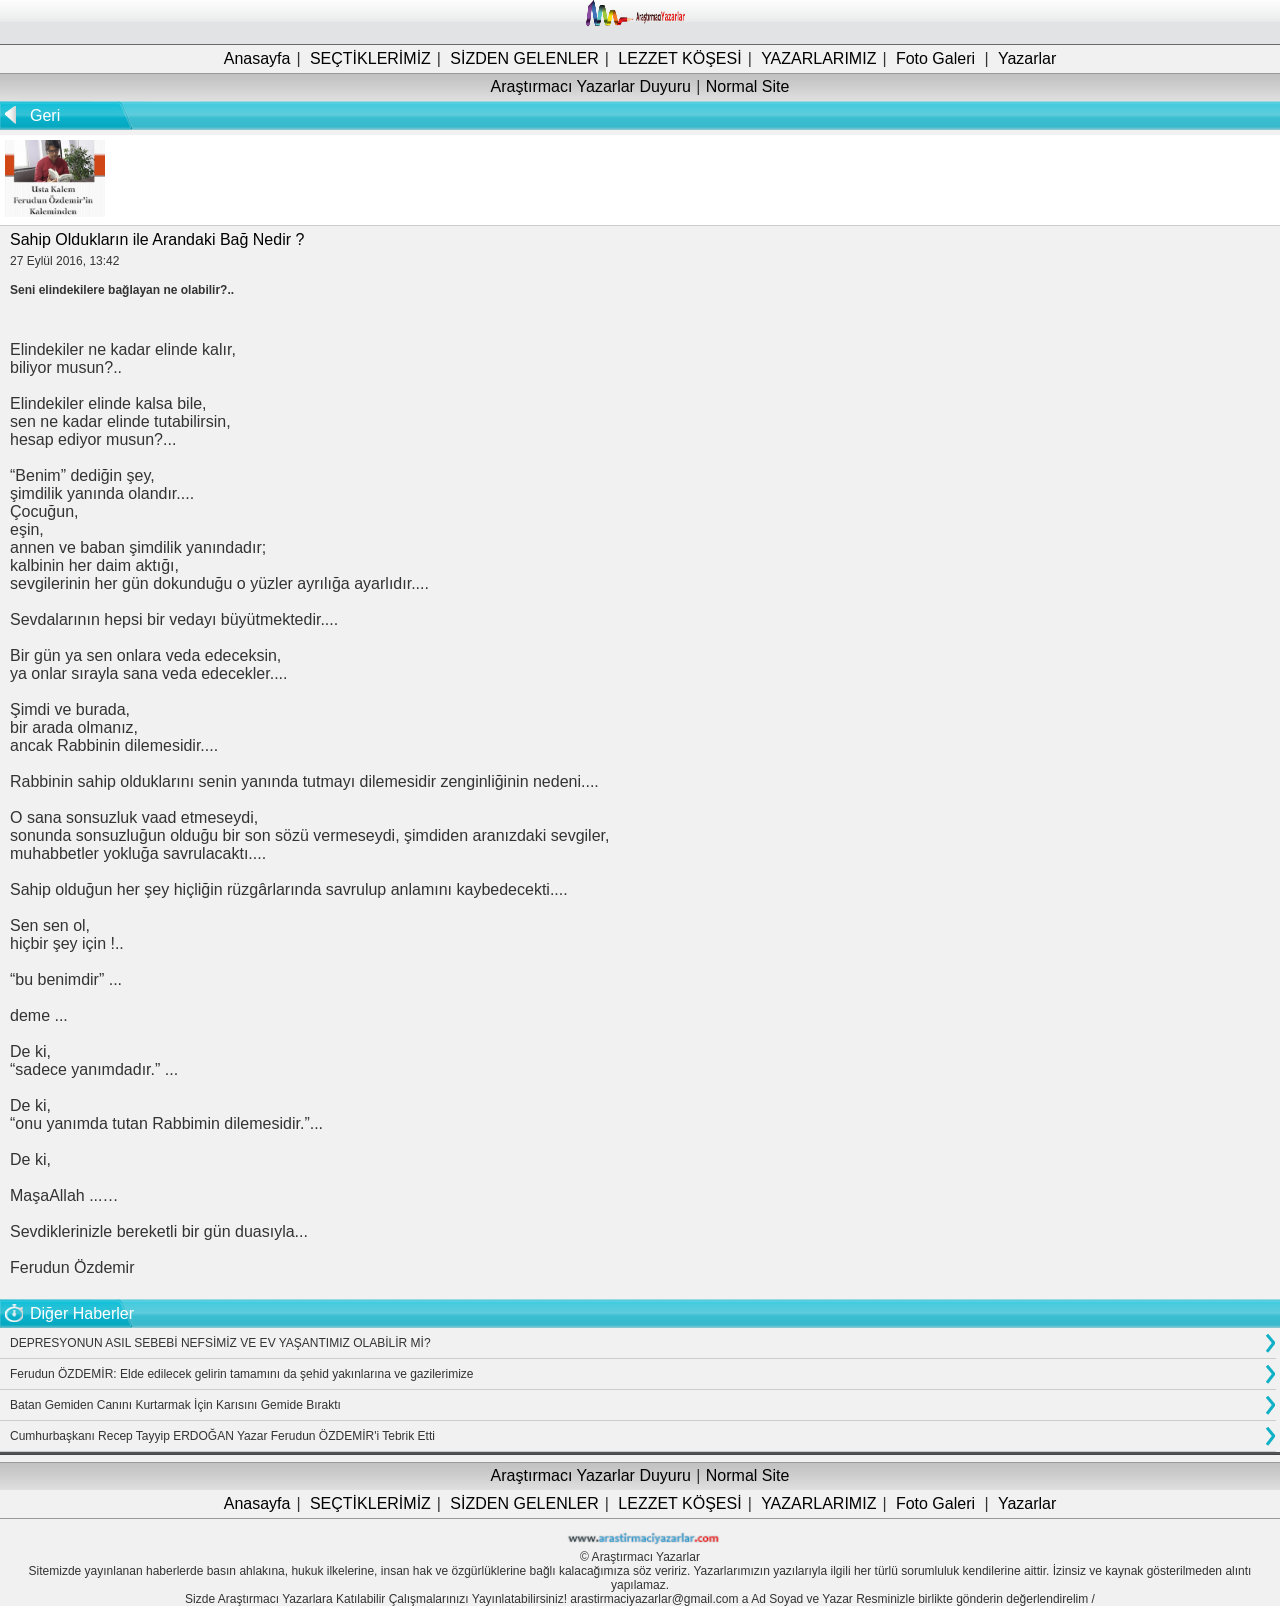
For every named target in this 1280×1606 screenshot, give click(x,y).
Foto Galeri (935, 58)
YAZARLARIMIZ (818, 58)
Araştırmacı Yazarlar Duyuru (591, 86)
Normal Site (748, 86)
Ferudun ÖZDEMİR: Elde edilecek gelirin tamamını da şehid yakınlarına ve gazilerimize (242, 1374)
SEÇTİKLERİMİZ (370, 58)
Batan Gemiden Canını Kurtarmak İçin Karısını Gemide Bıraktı (175, 1405)
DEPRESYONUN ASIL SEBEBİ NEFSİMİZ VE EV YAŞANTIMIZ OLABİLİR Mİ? (220, 1343)
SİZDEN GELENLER (524, 58)
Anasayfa (257, 58)
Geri (45, 115)
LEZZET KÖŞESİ (679, 58)
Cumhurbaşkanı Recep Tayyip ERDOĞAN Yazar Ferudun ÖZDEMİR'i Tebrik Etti (222, 1436)
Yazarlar (1027, 58)
